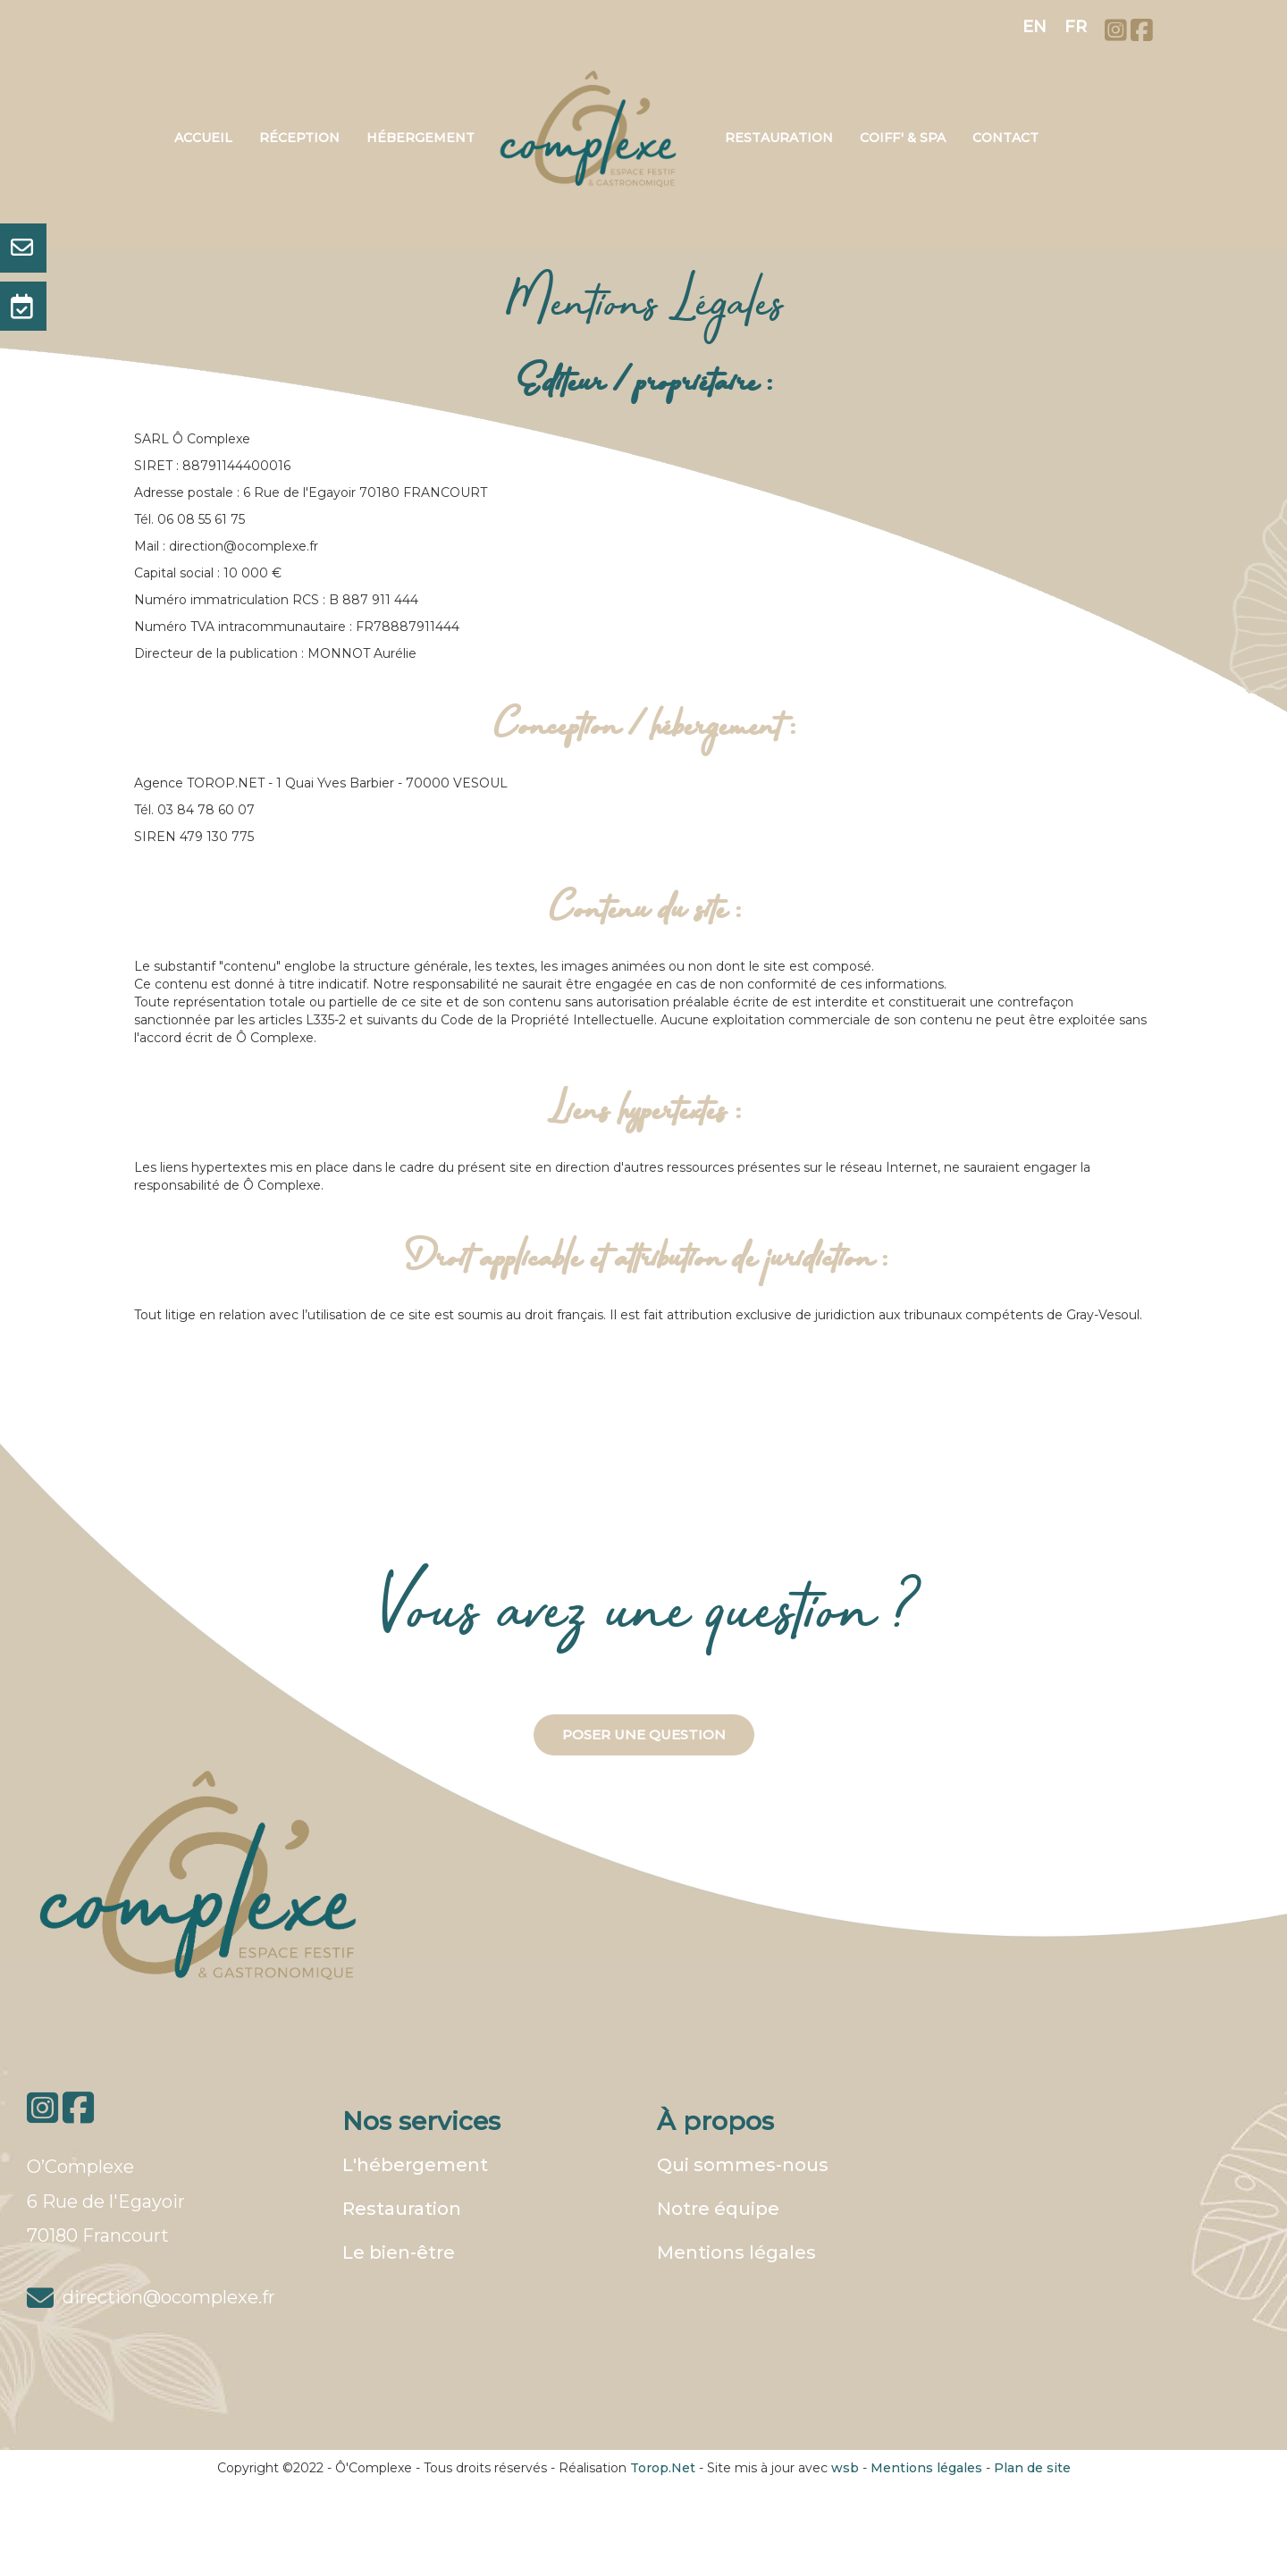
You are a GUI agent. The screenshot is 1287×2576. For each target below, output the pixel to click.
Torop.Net (662, 2468)
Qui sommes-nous (743, 2165)
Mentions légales (736, 2252)
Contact (1005, 138)
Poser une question (644, 1734)
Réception (299, 138)
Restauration (779, 138)
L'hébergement (415, 2165)
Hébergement (420, 138)
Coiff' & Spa (903, 138)
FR (1075, 27)
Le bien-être (398, 2252)
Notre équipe (718, 2208)
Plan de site (1032, 2468)
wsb (845, 2468)
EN (1034, 27)
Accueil (203, 138)
